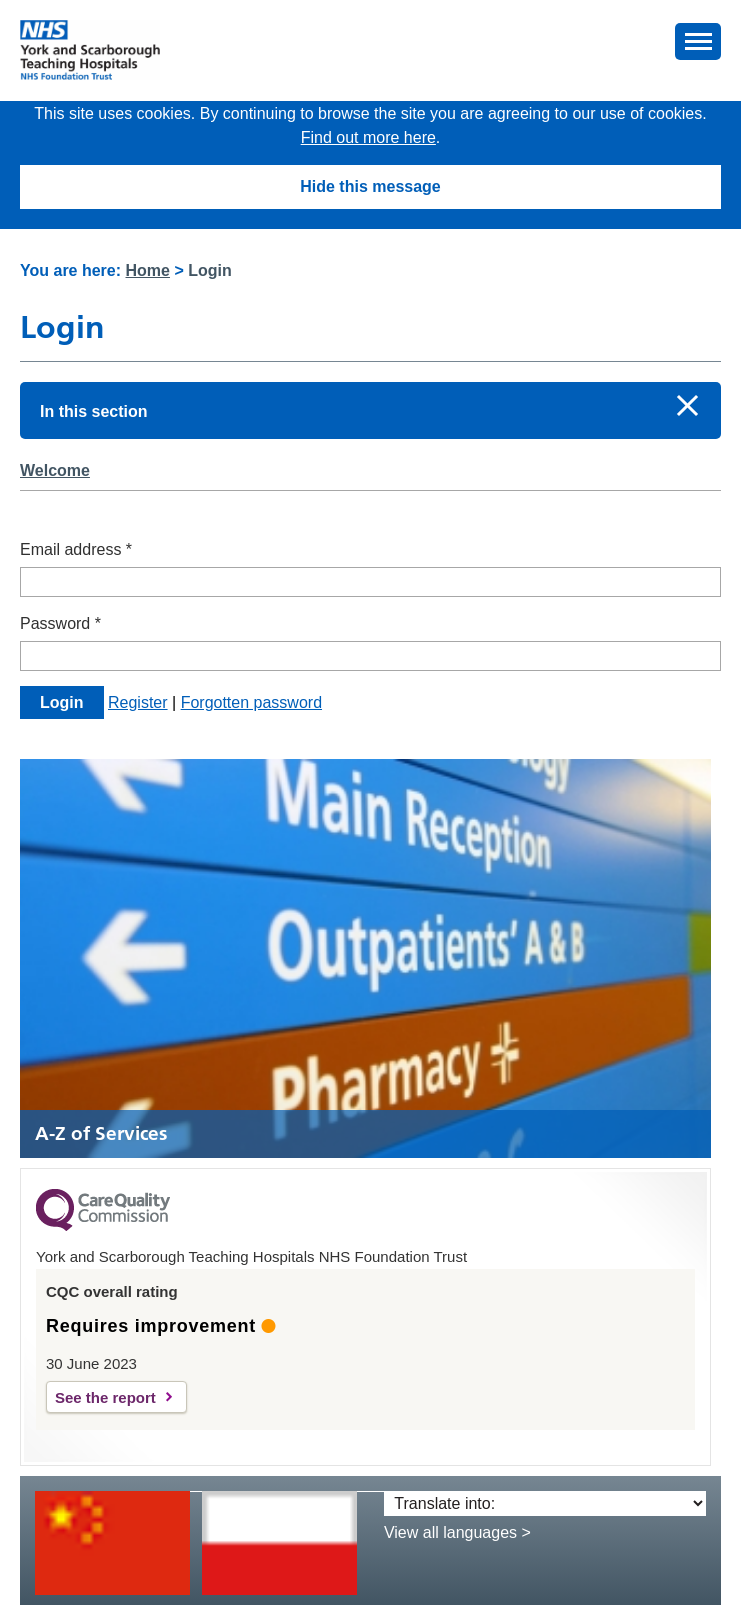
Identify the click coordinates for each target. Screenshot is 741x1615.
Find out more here (368, 137)
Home (148, 270)
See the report (105, 1397)
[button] (698, 41)
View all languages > (457, 1532)
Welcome (55, 470)
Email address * (76, 549)
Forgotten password (251, 702)
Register (138, 702)
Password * (60, 623)
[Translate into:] (545, 1503)
